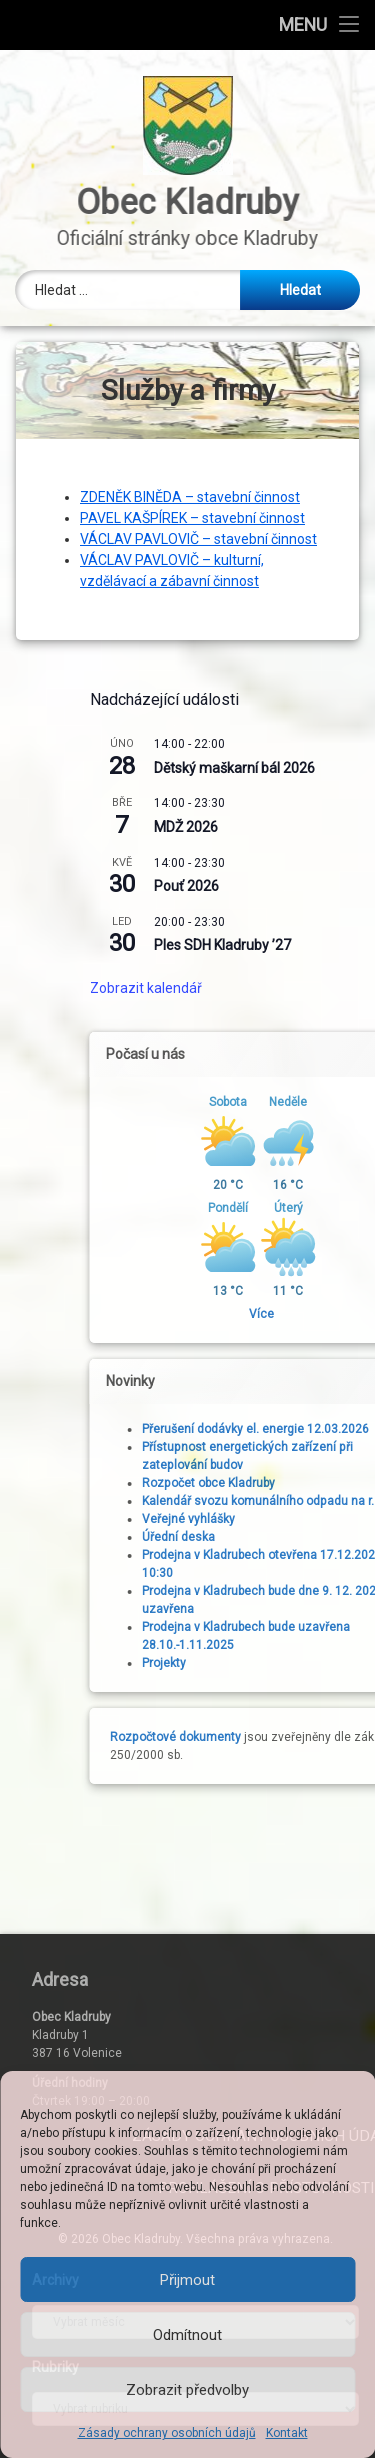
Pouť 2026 (315, 886)
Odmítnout (187, 2335)
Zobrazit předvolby (187, 2390)
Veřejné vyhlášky (317, 1519)
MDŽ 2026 (315, 827)
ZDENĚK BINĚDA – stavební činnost (190, 497)
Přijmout (187, 2280)
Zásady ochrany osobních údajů (167, 2433)
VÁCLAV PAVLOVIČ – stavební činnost (198, 539)
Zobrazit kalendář (275, 988)
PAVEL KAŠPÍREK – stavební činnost (192, 518)
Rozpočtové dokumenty (304, 1737)
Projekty (293, 1663)
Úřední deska (307, 1537)
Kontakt (287, 2433)
